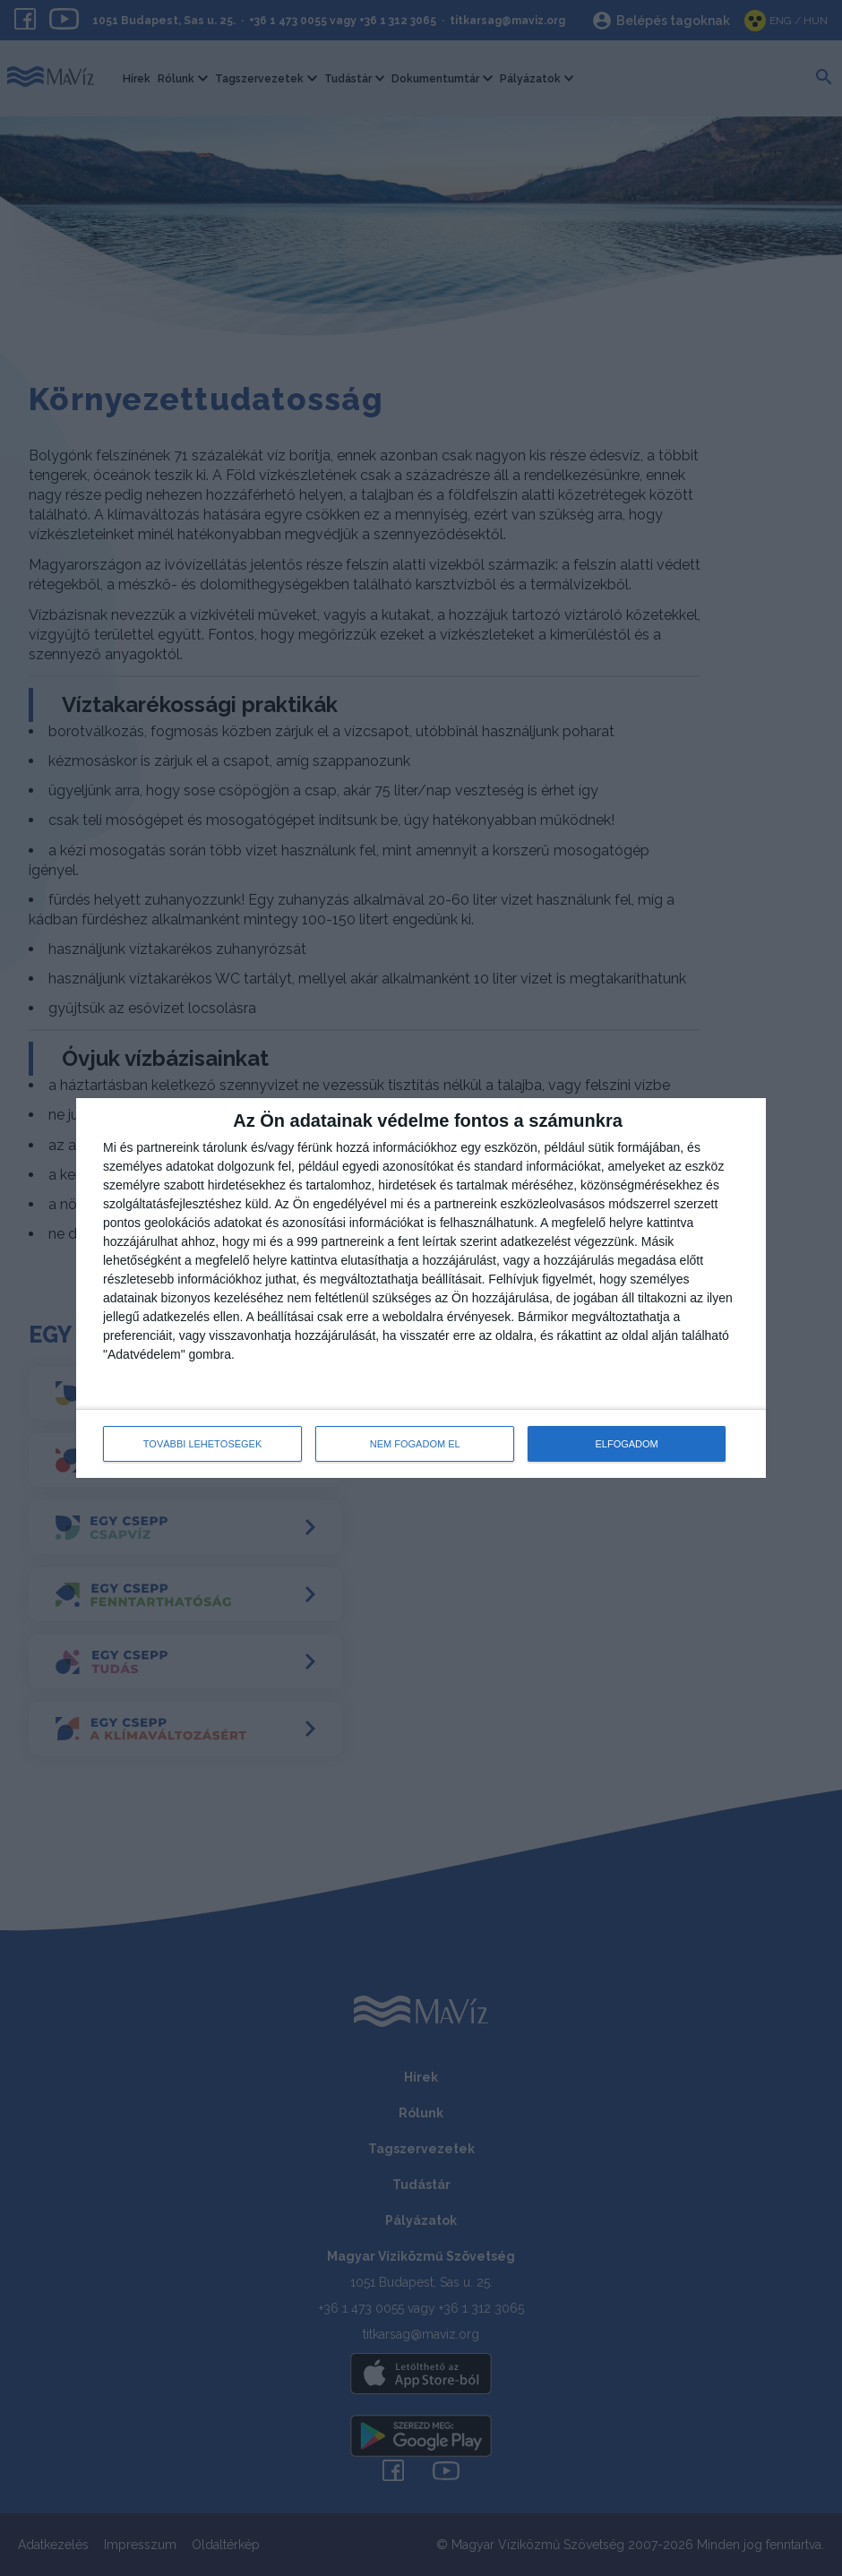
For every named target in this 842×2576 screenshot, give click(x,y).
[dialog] (421, 1288)
